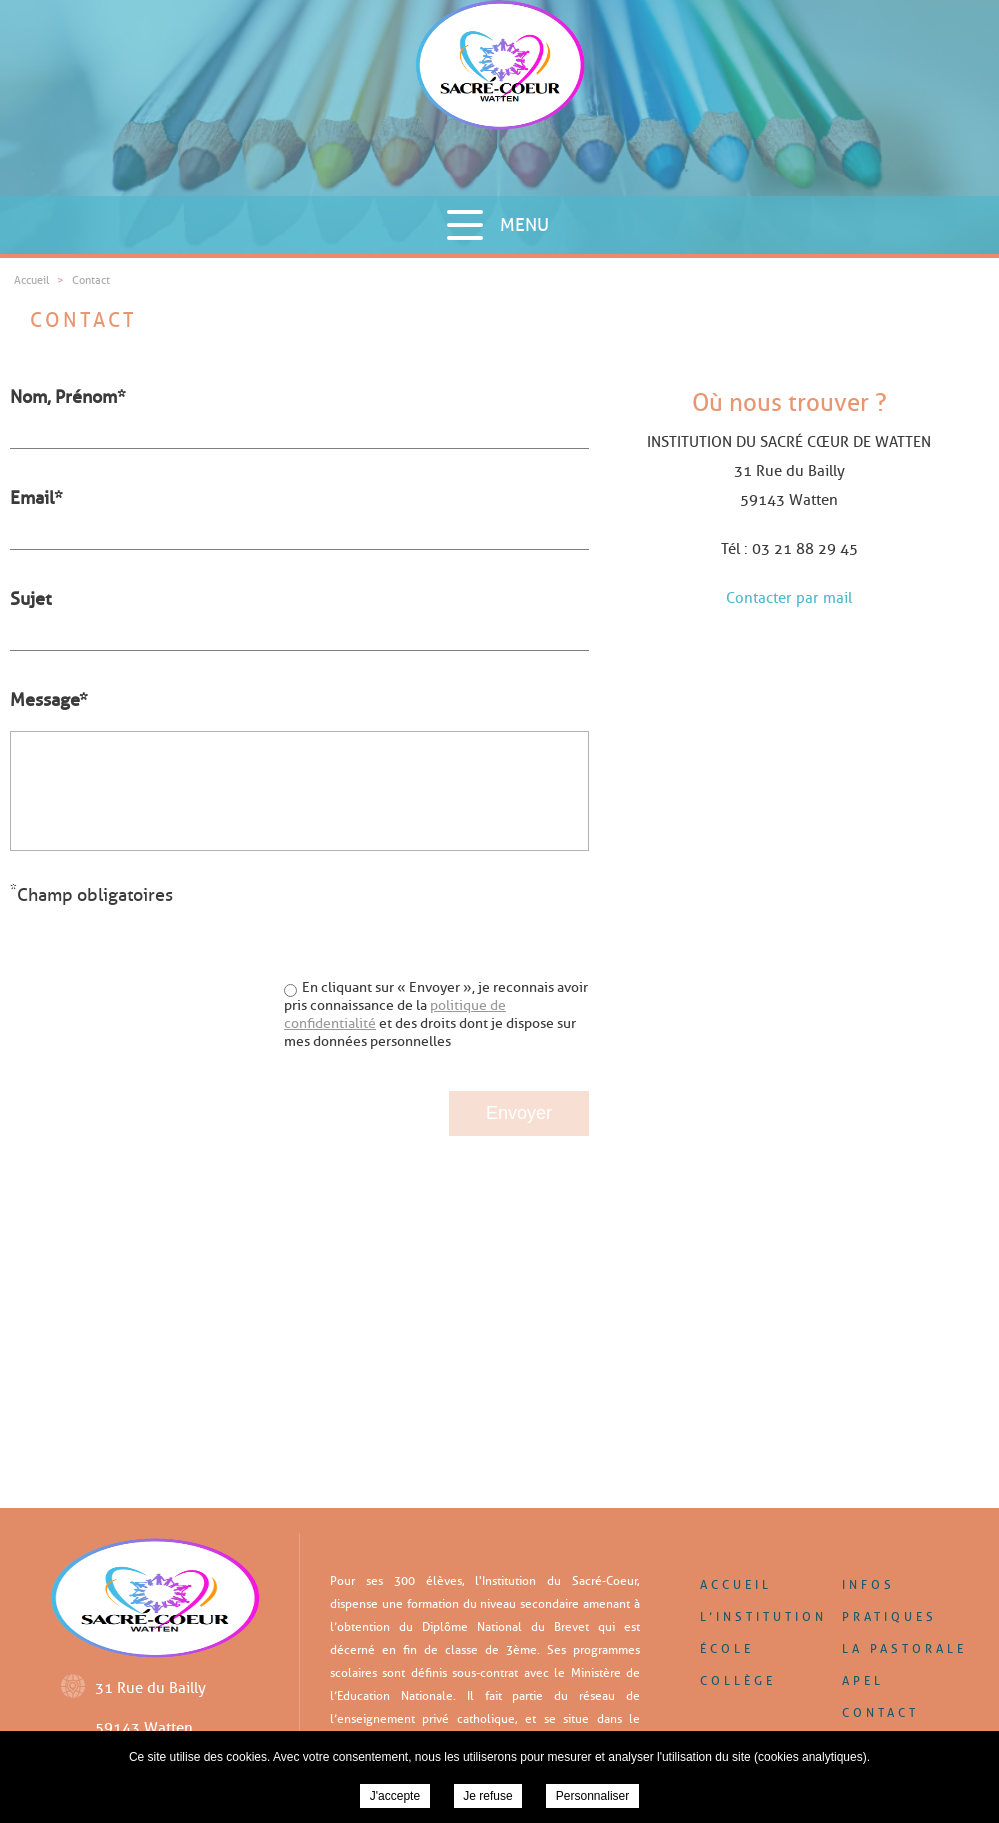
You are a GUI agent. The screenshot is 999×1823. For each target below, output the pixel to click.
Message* (49, 700)
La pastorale (904, 1648)
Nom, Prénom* (68, 397)
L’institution (763, 1616)
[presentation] (437, 920)
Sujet (30, 599)
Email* (36, 498)
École (727, 1648)
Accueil (736, 1584)
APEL (863, 1680)
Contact (880, 1712)
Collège (738, 1680)
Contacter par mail (789, 598)
